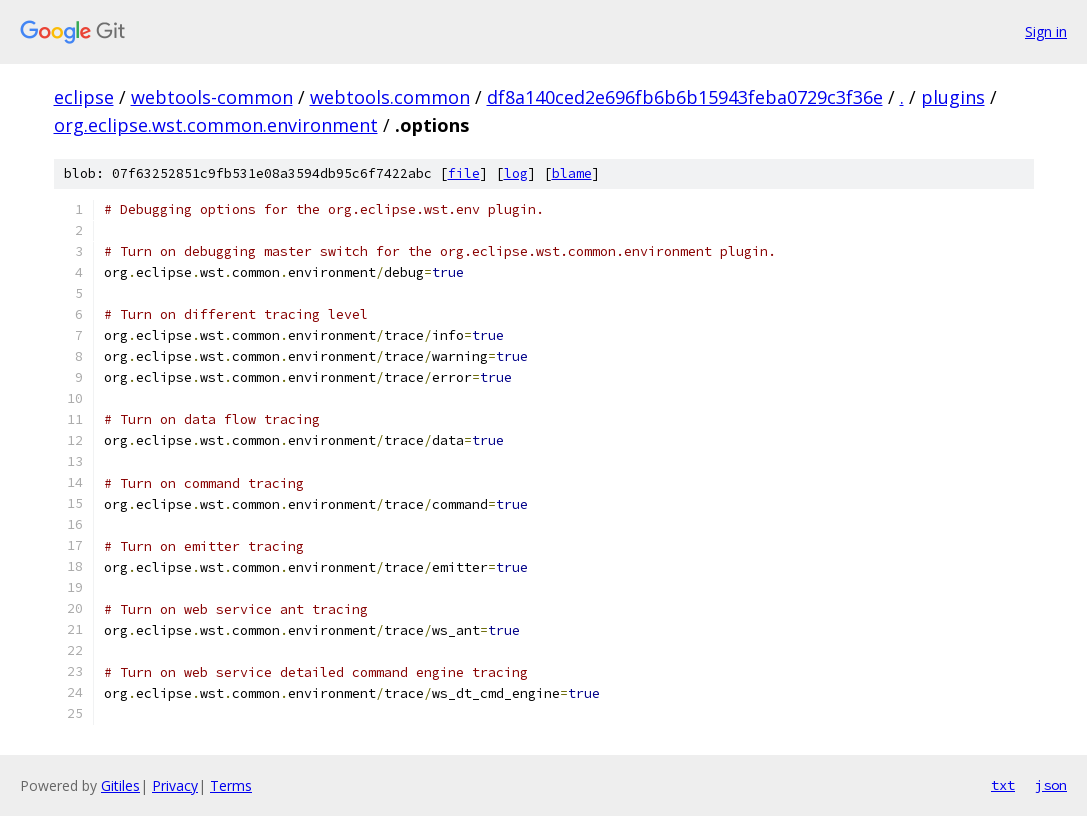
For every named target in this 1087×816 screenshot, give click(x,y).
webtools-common (212, 97)
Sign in (1046, 31)
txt (1003, 785)
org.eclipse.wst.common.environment (216, 125)
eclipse (84, 97)
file (464, 173)
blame (572, 173)
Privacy (175, 785)
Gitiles (120, 785)
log (516, 173)
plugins (953, 97)
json (1051, 785)
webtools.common (390, 97)
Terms (231, 785)
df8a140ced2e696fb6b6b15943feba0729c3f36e (685, 97)
